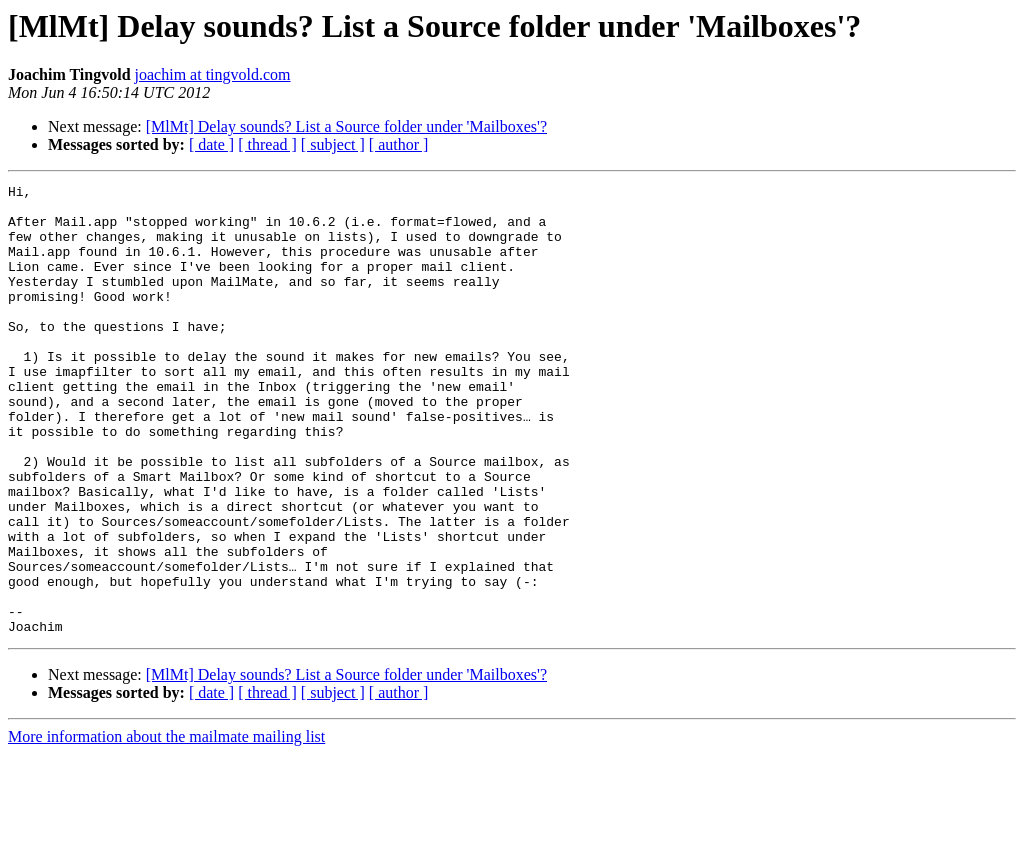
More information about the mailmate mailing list (166, 826)
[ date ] (211, 144)
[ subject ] (333, 144)
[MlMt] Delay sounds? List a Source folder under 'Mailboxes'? (346, 126)
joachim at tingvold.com (213, 74)
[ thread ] (267, 144)
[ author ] (399, 144)
